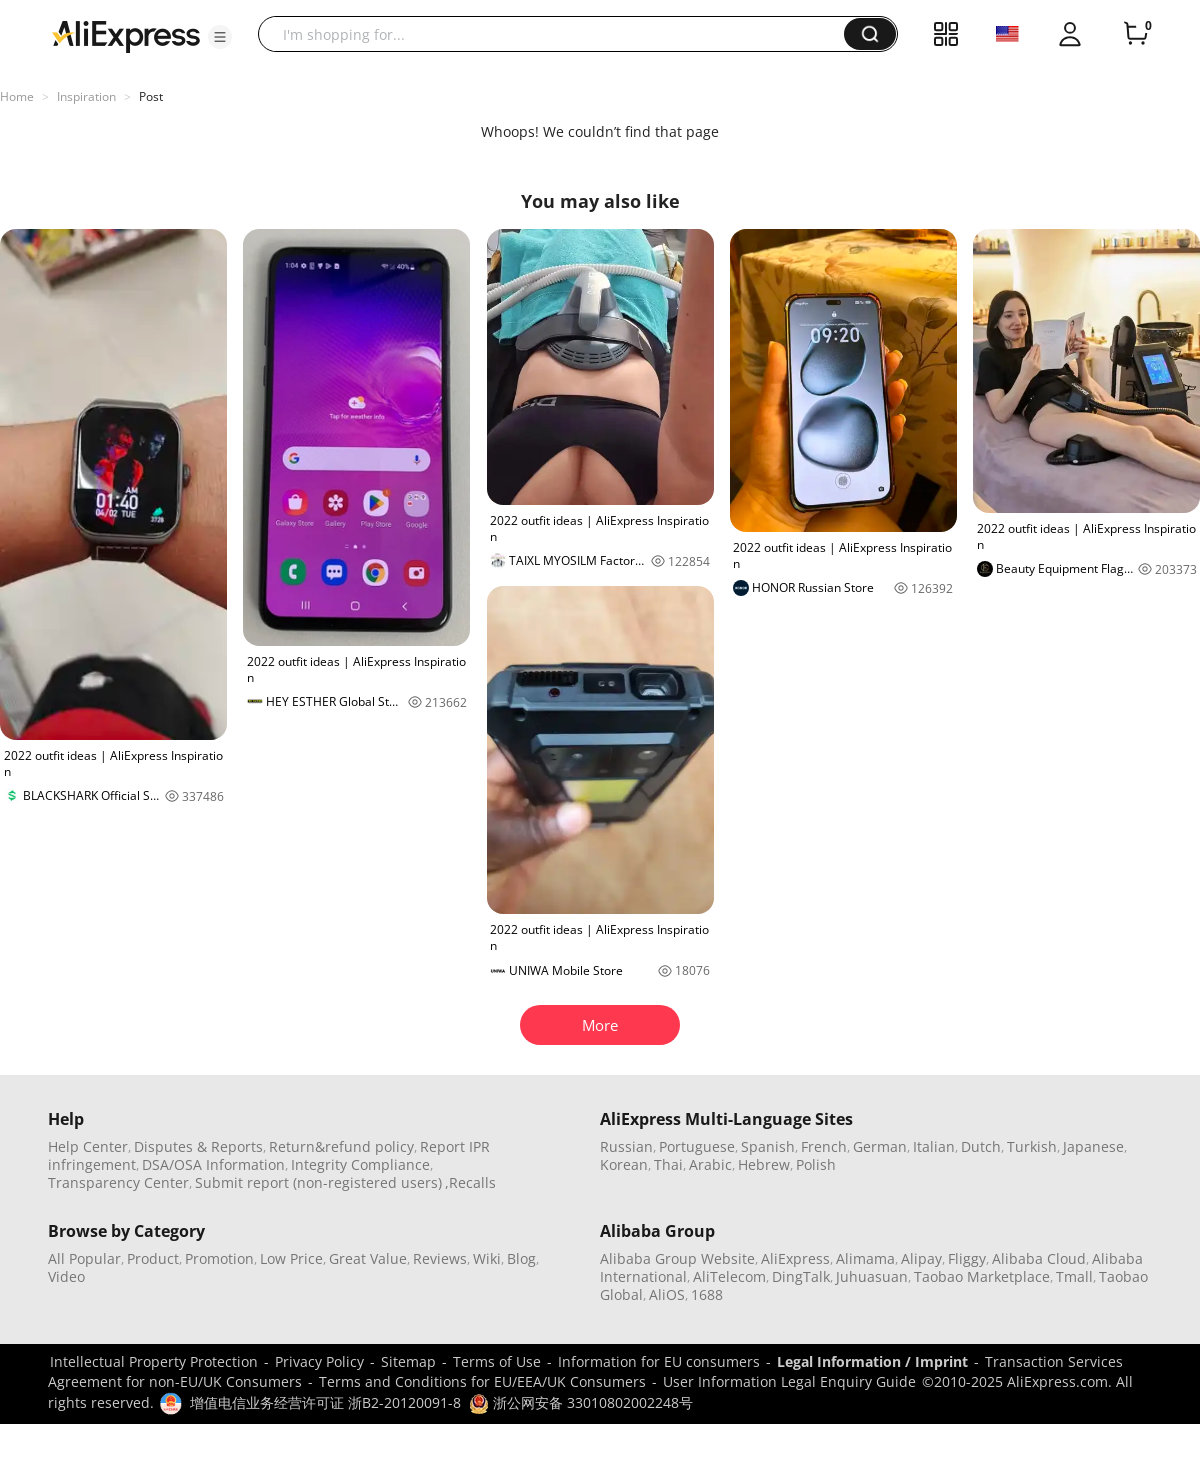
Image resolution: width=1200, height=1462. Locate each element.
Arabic (710, 1164)
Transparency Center (118, 1182)
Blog (521, 1258)
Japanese (1093, 1146)
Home (17, 96)
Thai (668, 1164)
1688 (707, 1294)
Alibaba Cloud (1039, 1258)
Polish (816, 1164)
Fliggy (967, 1258)
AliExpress (795, 1258)
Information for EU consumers (659, 1361)
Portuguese (697, 1146)
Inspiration (86, 96)
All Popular (84, 1258)
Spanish (768, 1146)
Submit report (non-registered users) (318, 1182)
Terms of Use (497, 1361)
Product (153, 1258)
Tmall (1074, 1276)
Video (66, 1276)
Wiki (487, 1258)
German (880, 1146)
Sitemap (408, 1361)
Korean (624, 1164)
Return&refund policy (341, 1146)
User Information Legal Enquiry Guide (789, 1381)
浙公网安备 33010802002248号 (581, 1402)
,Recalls (470, 1182)
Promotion (219, 1258)
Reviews (440, 1258)
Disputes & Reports (198, 1146)
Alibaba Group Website (677, 1258)
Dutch (981, 1146)
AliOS (667, 1294)
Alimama (865, 1258)
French (824, 1146)
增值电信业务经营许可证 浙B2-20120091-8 (325, 1402)
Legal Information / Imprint (872, 1361)
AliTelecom (729, 1276)
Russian (626, 1146)
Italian (934, 1146)
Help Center (88, 1146)
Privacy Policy (319, 1361)
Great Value (368, 1258)
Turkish (1032, 1146)
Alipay (921, 1258)
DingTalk (801, 1276)
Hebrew (764, 1164)
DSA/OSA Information (213, 1164)
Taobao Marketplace (982, 1276)
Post (151, 96)
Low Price (291, 1258)
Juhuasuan (872, 1276)
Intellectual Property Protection (154, 1361)
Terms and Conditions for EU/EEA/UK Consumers (482, 1381)
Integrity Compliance (360, 1164)
